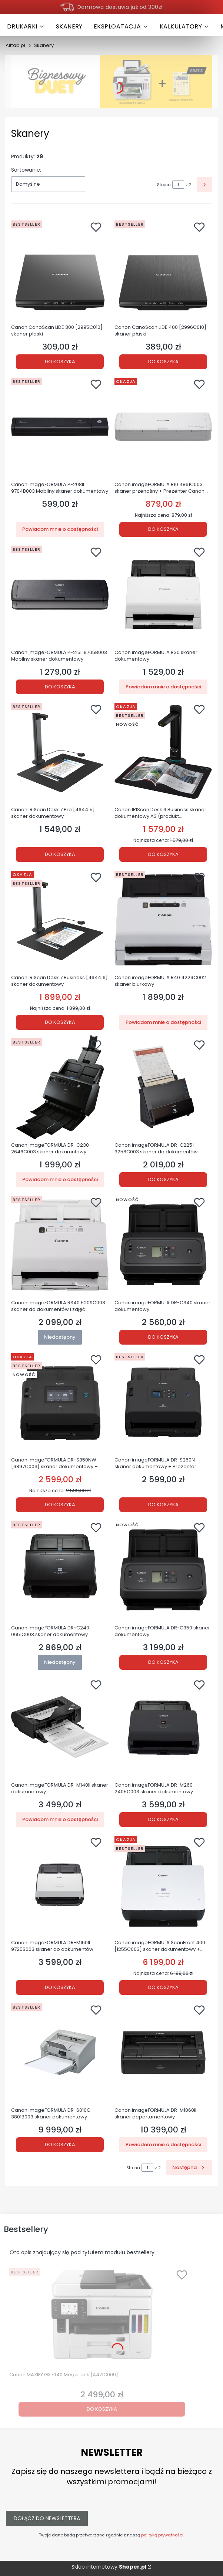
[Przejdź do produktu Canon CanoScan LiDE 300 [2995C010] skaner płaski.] (60, 269)
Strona (164, 185)
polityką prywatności (162, 2535)
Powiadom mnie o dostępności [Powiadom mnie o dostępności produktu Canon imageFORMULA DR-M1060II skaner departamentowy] (163, 2144)
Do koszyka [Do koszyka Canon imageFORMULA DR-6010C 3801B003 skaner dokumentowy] (60, 2144)
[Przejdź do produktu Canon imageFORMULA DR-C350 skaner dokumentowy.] (163, 1570)
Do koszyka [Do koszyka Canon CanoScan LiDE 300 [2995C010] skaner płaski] (60, 361)
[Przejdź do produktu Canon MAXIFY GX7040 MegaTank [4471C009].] (101, 2317)
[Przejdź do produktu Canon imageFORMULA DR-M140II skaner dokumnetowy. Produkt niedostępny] (60, 1727)
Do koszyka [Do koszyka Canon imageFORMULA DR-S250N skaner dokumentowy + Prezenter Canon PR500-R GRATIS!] (163, 1504)
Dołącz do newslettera (47, 2518)
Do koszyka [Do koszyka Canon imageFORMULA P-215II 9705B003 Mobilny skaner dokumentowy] (60, 686)
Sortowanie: (26, 169)
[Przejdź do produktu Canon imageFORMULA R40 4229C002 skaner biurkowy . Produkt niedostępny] (163, 919)
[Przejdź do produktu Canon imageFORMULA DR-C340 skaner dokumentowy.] (163, 1245)
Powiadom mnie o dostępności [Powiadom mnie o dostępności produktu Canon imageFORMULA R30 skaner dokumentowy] (163, 686)
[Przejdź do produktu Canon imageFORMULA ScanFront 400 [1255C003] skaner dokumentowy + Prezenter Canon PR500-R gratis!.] (163, 1884)
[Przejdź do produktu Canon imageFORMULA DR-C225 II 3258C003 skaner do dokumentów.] (163, 1087)
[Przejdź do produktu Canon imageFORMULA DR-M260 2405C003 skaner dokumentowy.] (163, 1727)
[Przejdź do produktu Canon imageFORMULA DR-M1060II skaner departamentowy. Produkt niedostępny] (163, 2052)
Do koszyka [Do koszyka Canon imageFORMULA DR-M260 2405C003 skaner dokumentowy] (163, 1819)
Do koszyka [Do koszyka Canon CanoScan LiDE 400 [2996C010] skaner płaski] (163, 361)
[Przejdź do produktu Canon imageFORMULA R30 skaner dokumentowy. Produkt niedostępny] (163, 594)
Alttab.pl (15, 45)
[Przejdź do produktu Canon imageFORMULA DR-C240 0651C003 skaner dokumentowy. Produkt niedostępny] (60, 1570)
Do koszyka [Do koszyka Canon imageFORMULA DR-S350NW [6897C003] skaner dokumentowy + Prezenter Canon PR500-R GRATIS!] (60, 1504)
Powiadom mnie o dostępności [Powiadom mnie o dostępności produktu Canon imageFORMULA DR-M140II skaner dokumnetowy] (60, 1819)
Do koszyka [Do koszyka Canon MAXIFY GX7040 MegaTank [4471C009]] (102, 2409)
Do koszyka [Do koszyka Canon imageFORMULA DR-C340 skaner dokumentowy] (163, 1336)
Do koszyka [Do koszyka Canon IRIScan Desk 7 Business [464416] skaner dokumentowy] (60, 1021)
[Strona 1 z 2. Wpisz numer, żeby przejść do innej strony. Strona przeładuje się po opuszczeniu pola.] (178, 185)
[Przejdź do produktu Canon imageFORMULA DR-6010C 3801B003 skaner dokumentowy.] (60, 2052)
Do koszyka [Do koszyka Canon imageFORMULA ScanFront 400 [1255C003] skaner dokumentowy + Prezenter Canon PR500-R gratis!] (163, 1986)
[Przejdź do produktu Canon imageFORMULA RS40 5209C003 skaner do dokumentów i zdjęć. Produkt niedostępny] (60, 1245)
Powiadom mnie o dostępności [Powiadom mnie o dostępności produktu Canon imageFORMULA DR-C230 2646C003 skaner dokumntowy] (60, 1179)
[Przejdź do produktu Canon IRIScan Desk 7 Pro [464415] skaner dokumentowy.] (60, 751)
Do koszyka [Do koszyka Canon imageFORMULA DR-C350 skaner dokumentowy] (163, 1661)
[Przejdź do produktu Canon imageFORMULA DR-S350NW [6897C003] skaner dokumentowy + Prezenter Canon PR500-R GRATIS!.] (60, 1402)
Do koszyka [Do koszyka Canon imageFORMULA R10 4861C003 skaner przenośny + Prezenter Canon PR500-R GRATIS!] (163, 529)
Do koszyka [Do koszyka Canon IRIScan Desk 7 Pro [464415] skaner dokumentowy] (60, 854)
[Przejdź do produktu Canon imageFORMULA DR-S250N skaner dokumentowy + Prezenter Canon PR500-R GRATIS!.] (163, 1402)
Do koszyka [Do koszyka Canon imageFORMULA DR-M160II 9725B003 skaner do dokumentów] (60, 1986)
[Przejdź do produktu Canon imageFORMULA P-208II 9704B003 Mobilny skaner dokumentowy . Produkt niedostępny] (60, 426)
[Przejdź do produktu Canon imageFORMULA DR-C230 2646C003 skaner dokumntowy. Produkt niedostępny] (60, 1087)
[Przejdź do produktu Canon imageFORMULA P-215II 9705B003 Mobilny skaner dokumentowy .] (60, 594)
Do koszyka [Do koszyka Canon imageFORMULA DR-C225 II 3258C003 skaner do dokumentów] (163, 1179)
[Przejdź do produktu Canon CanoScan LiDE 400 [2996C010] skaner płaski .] (163, 269)
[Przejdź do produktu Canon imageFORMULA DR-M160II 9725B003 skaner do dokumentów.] (60, 1884)
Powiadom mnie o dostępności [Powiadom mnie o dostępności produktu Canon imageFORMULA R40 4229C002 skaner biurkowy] (163, 1021)
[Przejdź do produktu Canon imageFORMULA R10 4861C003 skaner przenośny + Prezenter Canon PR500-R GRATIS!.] (163, 426)
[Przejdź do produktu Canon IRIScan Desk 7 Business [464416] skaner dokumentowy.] (60, 919)
